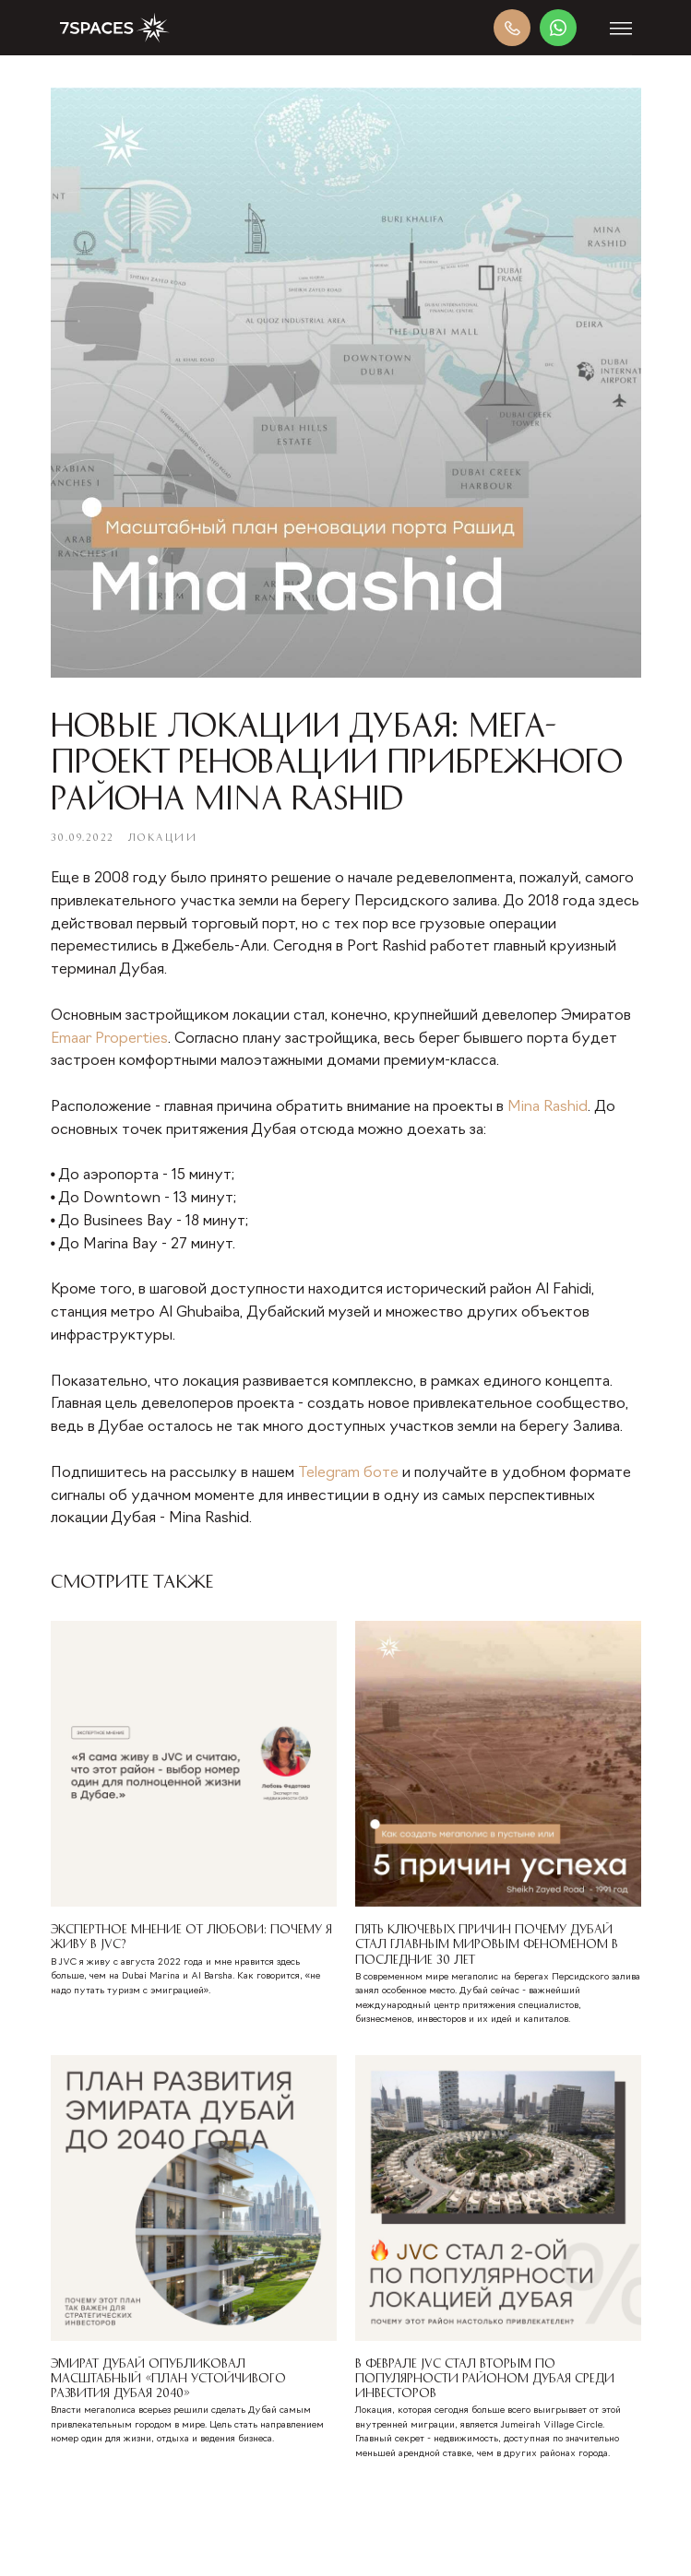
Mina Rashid (547, 1107)
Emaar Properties (109, 1039)
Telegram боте (348, 1473)
